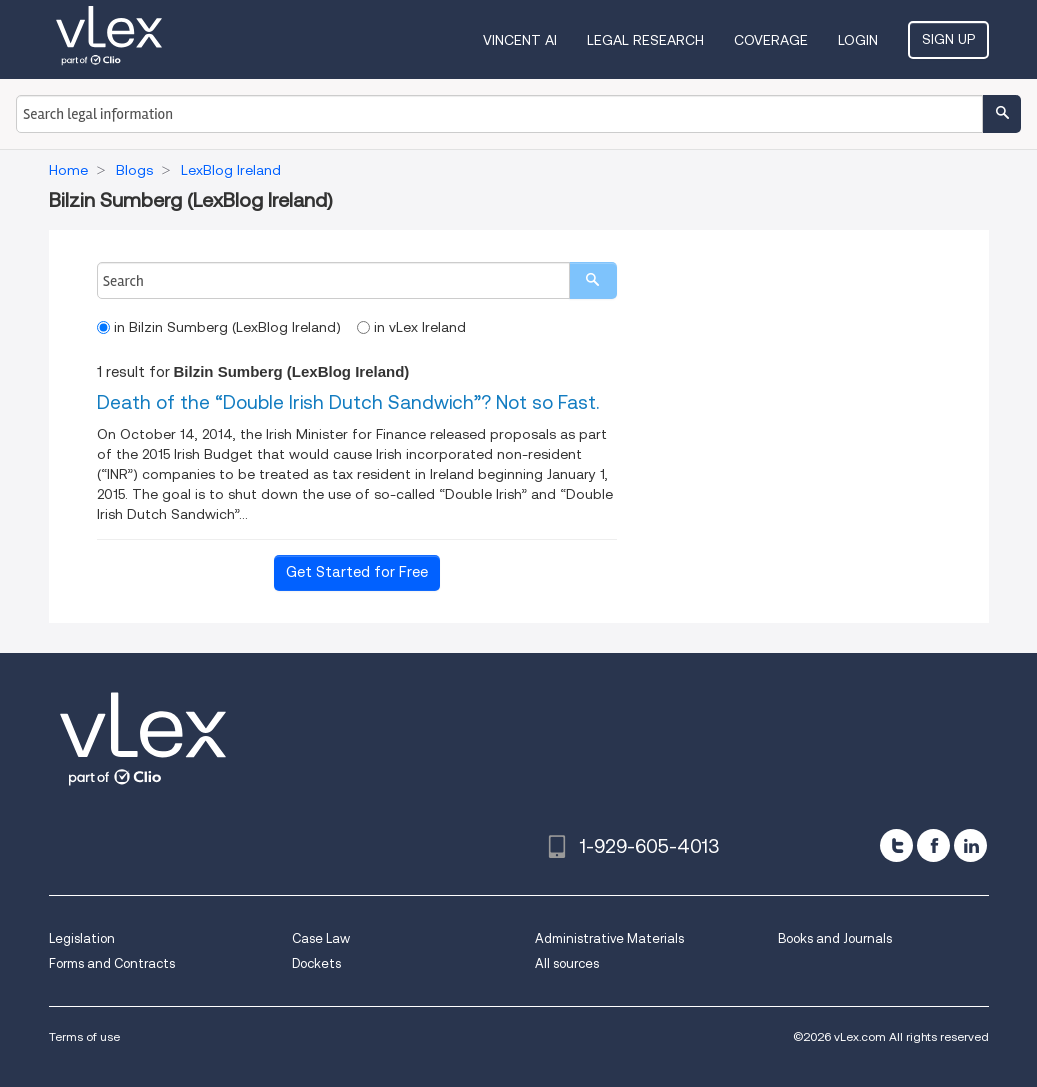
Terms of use (84, 1036)
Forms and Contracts (112, 963)
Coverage (771, 40)
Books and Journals (835, 938)
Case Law (321, 938)
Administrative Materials (609, 938)
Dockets (316, 963)
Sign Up (948, 39)
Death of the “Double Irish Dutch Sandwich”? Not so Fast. (348, 402)
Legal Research (645, 40)
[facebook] (933, 845)
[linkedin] (970, 845)
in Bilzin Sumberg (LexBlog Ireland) (219, 327)
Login (858, 40)
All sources (567, 963)
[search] (593, 280)
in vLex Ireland (411, 327)
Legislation (82, 938)
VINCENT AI (520, 40)
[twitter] (896, 845)
